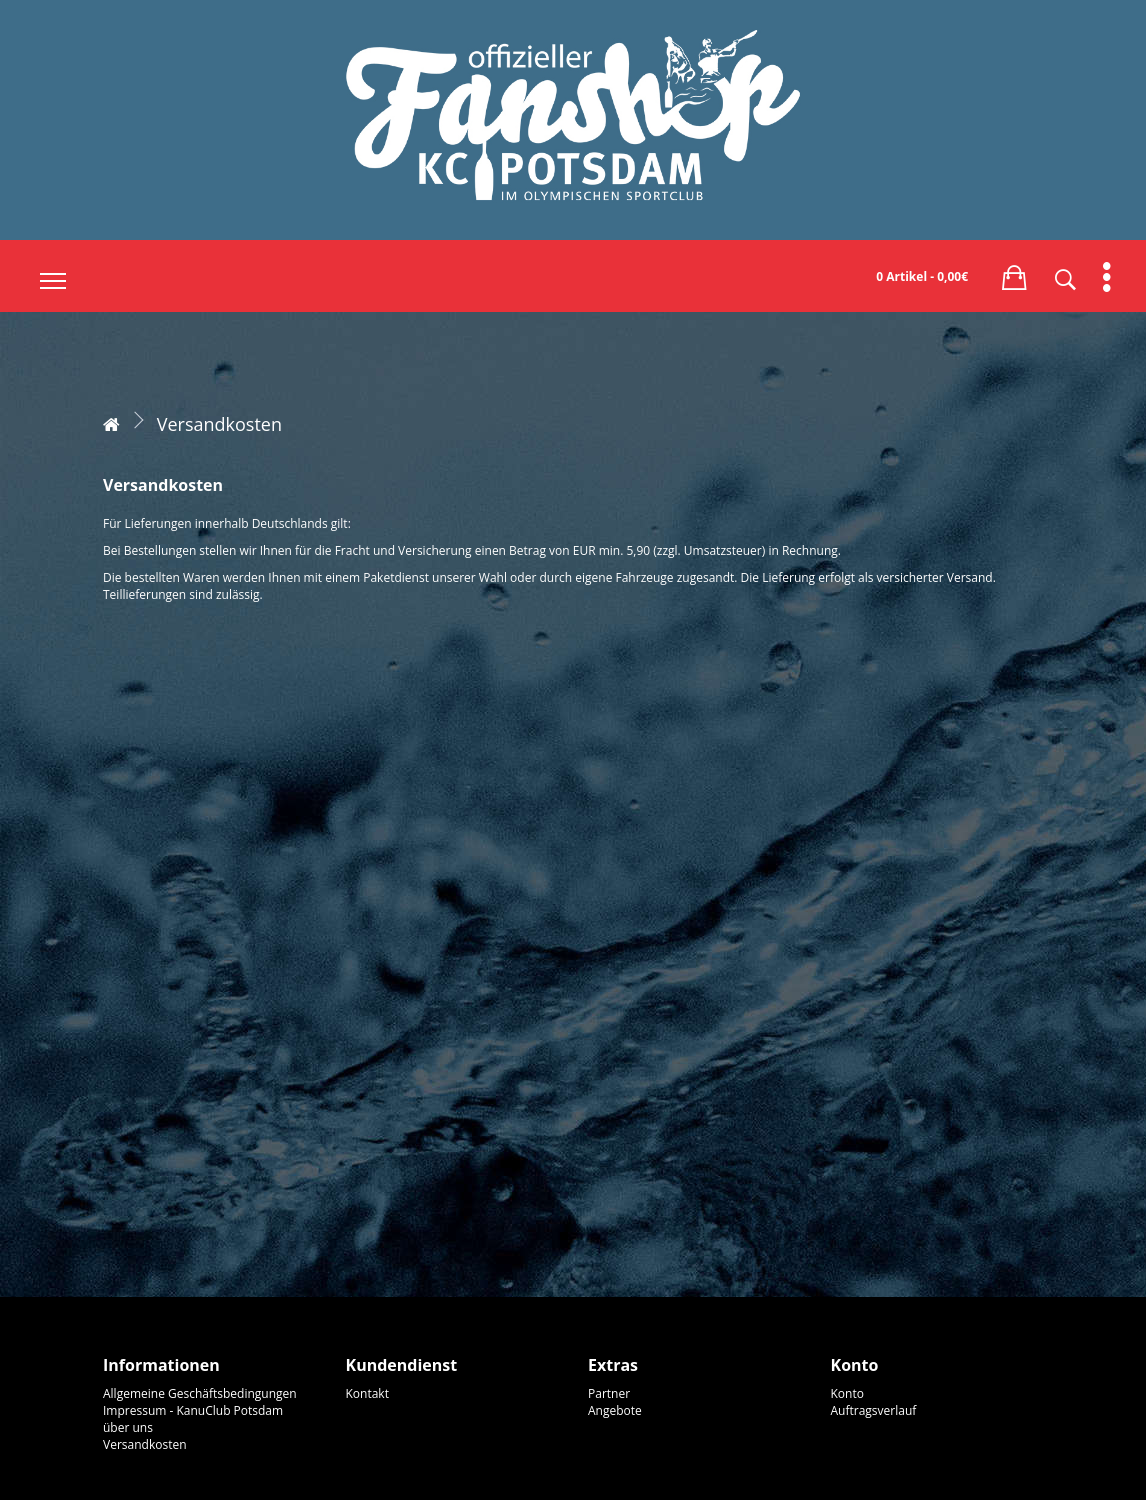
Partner (609, 1393)
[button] (1014, 274)
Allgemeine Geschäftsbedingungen (200, 1393)
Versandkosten (219, 424)
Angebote (615, 1410)
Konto (847, 1393)
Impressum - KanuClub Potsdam (193, 1410)
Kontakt (367, 1393)
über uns (128, 1427)
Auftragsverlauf (874, 1410)
